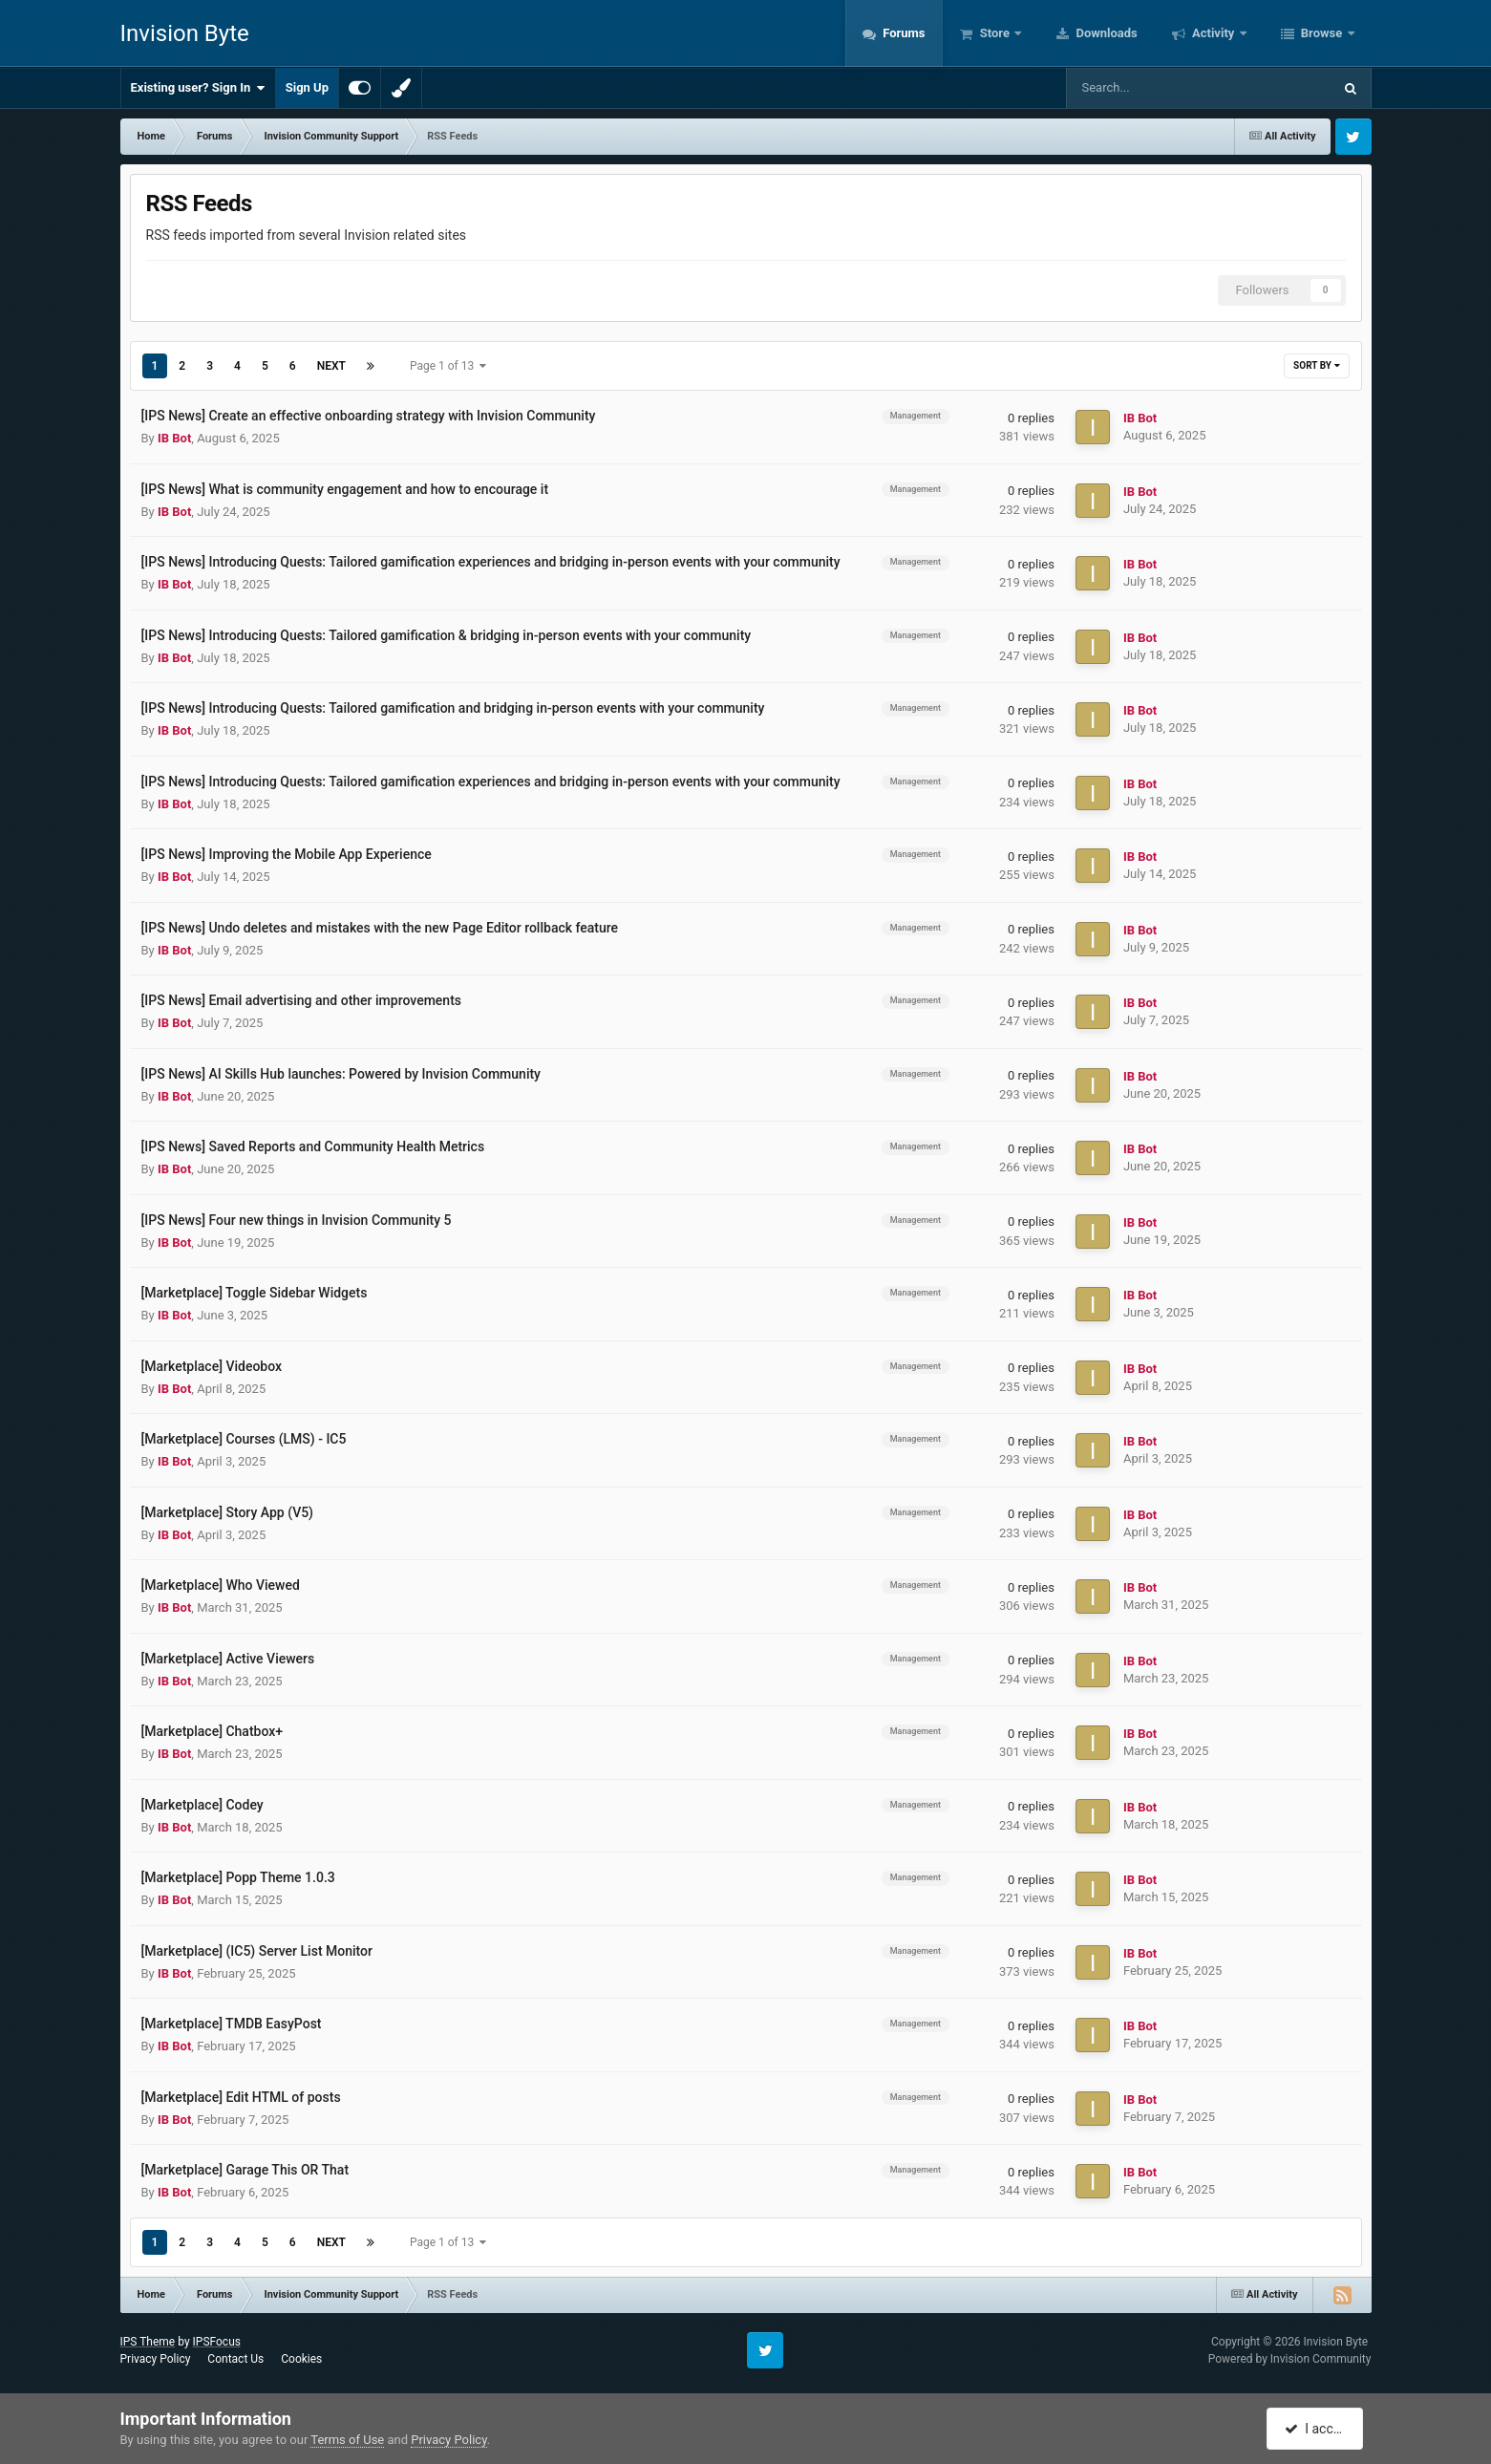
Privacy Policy (155, 2359)
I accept (1317, 2428)
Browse (1322, 33)
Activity (1213, 33)
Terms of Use (347, 2439)
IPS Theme (148, 2341)
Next (331, 366)
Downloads (1105, 33)
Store (995, 33)
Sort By (1316, 365)
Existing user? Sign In (198, 88)
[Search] (1151, 88)
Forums (903, 33)
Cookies (301, 2359)
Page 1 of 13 (448, 366)
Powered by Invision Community (1290, 2359)
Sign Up (307, 87)
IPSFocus (217, 2341)
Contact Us (235, 2359)
